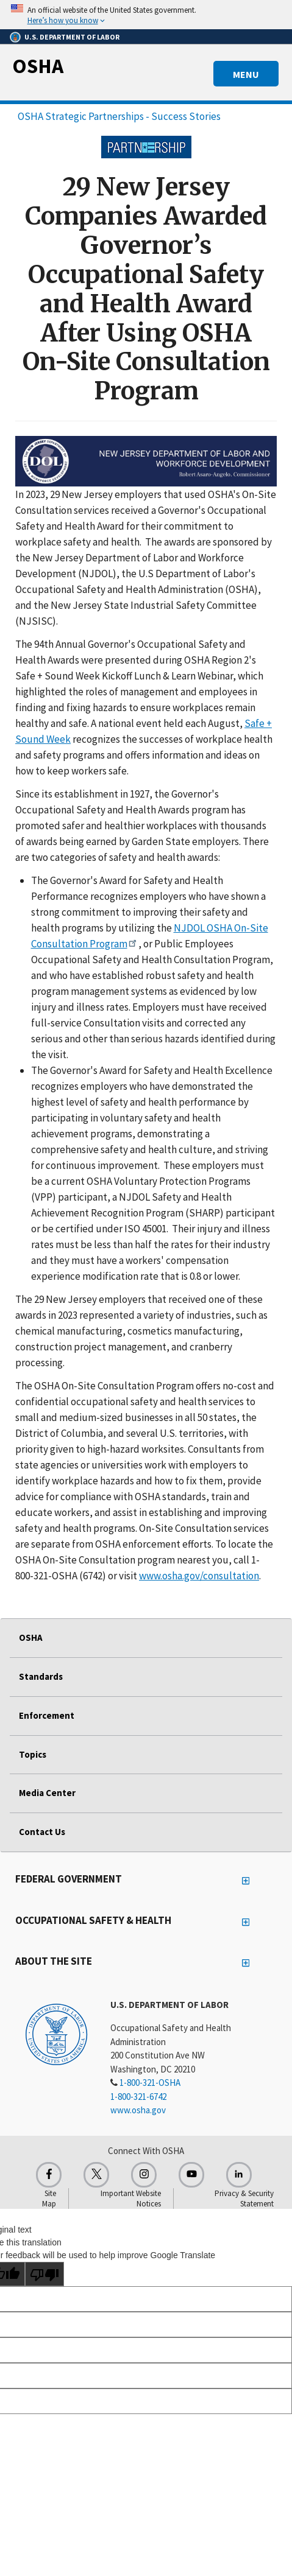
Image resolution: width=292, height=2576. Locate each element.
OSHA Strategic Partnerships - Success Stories (119, 116)
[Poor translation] (44, 2274)
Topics (32, 1754)
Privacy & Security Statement (244, 2198)
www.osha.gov (138, 2110)
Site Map (49, 2198)
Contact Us (42, 1831)
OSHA (37, 66)
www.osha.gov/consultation (199, 1575)
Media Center (47, 1793)
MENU (246, 74)
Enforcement (46, 1715)
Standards (41, 1676)
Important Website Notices (131, 2198)
